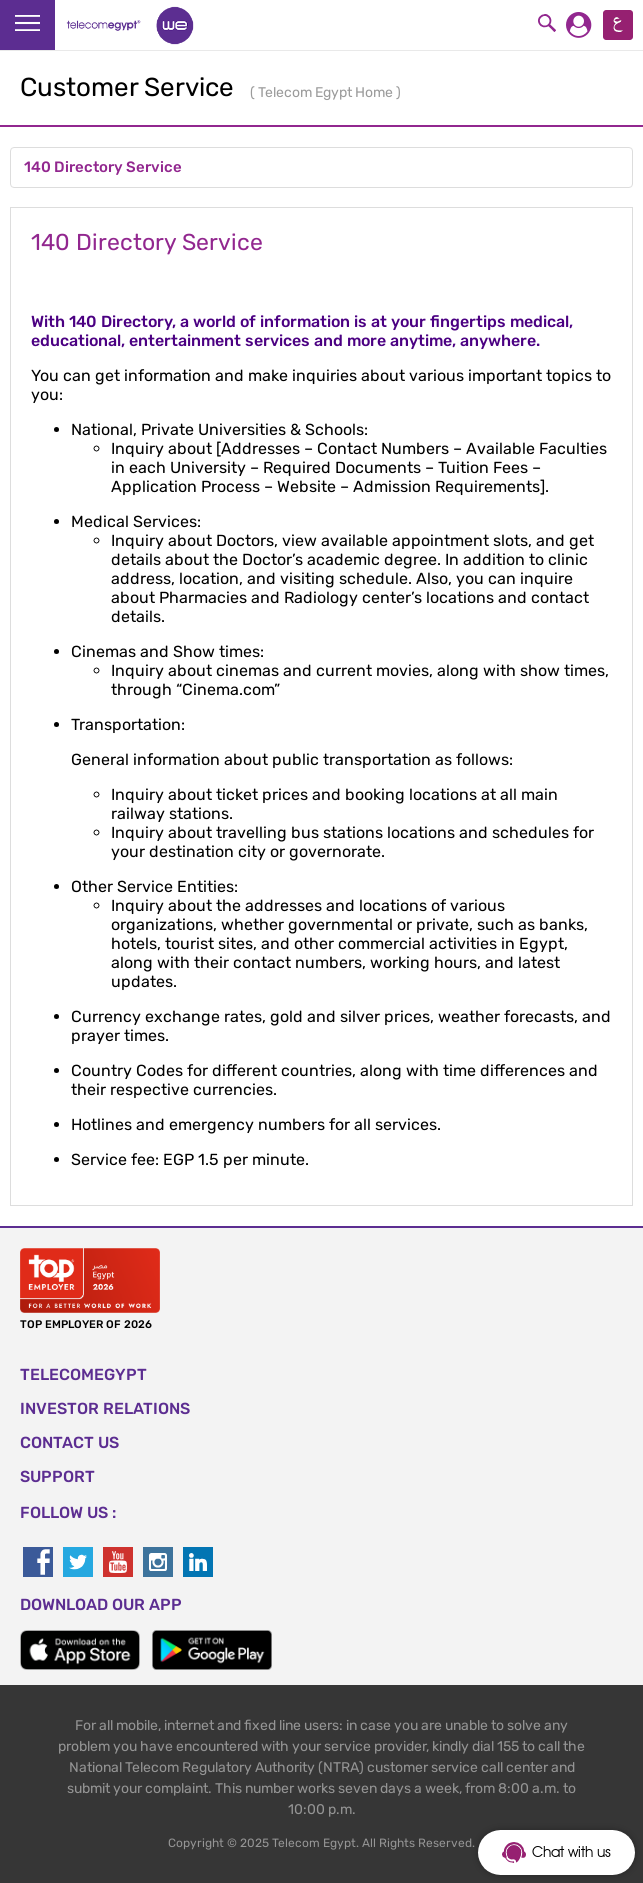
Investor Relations (105, 1408)
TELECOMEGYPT (83, 1374)
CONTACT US (69, 1442)
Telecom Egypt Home (327, 92)
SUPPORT (57, 1476)
